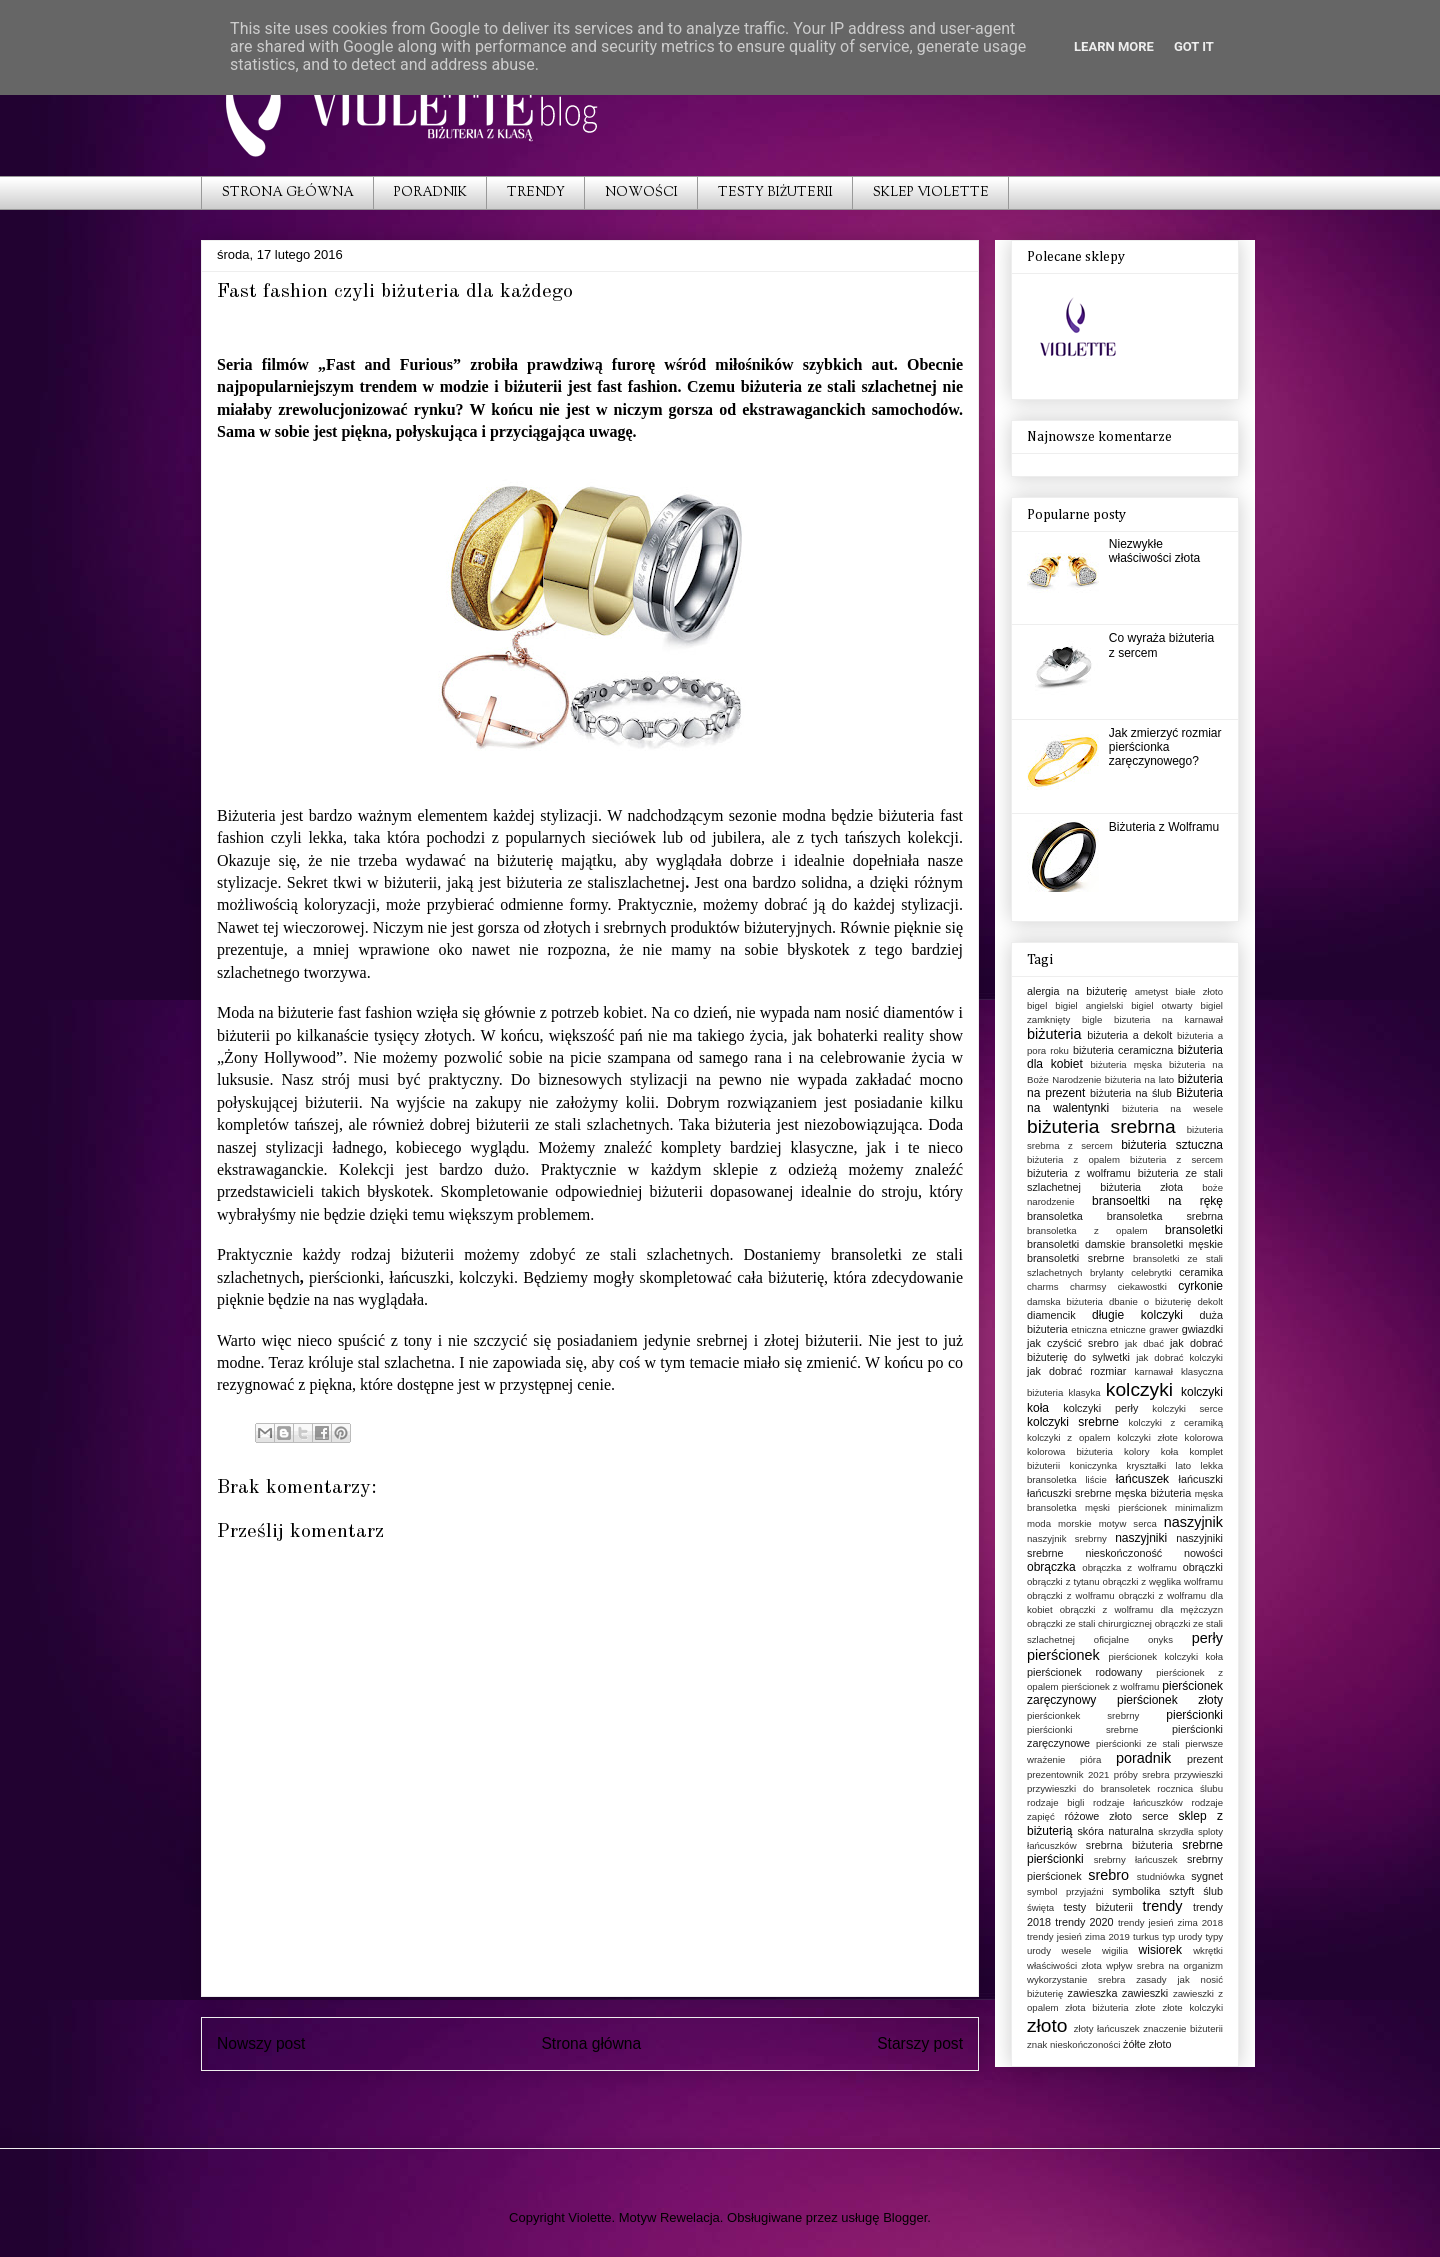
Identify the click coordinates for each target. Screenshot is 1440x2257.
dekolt (1210, 1301)
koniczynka (1093, 1465)
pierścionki (1194, 1715)
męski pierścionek (1126, 1507)
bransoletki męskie (1177, 1244)
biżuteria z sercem (1176, 1159)
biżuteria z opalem (1073, 1159)
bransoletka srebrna (1165, 1216)
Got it (1194, 46)
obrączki (1203, 1567)
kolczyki (1139, 1389)
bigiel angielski (1089, 1005)
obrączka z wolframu (1129, 1567)
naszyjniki (1141, 1538)
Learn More (1114, 46)
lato (1183, 1465)
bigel (1037, 1005)
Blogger (905, 2217)
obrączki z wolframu (1071, 1595)
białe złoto (1199, 991)
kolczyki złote (1147, 1437)
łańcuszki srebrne (1069, 1493)
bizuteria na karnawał (1168, 1019)
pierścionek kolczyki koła (1166, 1656)
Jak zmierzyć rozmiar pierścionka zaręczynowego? (1165, 747)
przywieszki (1198, 1774)
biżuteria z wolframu (1079, 1173)
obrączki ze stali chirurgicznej (1089, 1623)
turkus (1146, 1936)
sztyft (1181, 1891)
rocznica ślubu (1190, 1788)
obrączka (1051, 1567)
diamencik (1051, 1315)
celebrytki (1151, 1272)
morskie (1075, 1523)
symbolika (1136, 1891)
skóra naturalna (1115, 1831)
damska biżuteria (1065, 1301)
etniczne (1128, 1329)
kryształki (1146, 1465)
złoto (1047, 2025)
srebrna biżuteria (1129, 1845)
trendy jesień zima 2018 (1170, 1922)
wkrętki (1208, 1950)
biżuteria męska (1126, 1064)
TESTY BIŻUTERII (775, 193)
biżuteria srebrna (1101, 1126)
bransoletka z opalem (1087, 1230)
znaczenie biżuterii (1183, 2028)
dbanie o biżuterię (1150, 1301)
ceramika (1201, 1272)
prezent (1205, 1759)
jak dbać (1144, 1343)
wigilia (1115, 1950)
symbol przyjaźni (1065, 1891)
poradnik (1143, 1758)
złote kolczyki (1192, 2007)
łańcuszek (1142, 1479)
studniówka (1161, 1876)
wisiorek (1160, 1950)
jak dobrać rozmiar (1076, 1371)
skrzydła (1175, 1831)
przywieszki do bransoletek (1088, 1788)
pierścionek (1063, 1655)
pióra (1090, 1759)
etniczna (1089, 1329)
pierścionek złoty (1170, 1700)
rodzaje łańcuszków (1138, 1802)
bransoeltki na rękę (1157, 1201)
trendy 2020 (1084, 1922)
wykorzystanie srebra (1076, 1979)
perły (1207, 1638)
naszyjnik (1193, 1522)
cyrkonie (1200, 1286)
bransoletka (1055, 1216)
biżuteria (743, 1124)
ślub (1213, 1891)
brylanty (1107, 1272)
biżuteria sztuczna (1172, 1145)
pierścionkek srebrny (1083, 1715)
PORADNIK (430, 193)
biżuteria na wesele (1172, 1108)
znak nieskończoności (1073, 2044)
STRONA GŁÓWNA (288, 193)
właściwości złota (1064, 1965)
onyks (1160, 1639)
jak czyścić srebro (1073, 1343)
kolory (1137, 1451)
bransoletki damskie (1076, 1244)
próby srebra (1142, 1774)
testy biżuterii (1098, 1907)
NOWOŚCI (641, 193)
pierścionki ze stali (1138, 1743)
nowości (1203, 1553)
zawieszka (1093, 1993)
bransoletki (1194, 1230)
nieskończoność (1123, 1553)
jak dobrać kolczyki (1179, 1357)
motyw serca (1128, 1523)
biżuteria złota (1141, 1187)
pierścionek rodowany (1084, 1672)
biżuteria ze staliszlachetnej (595, 882)
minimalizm (1199, 1507)
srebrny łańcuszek (1136, 1859)
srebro (1108, 1875)
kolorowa (1204, 1437)
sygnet (1207, 1876)
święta (1040, 1907)
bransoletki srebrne (1075, 1258)
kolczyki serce (1187, 1408)
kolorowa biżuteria (1070, 1451)
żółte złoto (1147, 2044)
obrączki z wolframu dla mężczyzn (1141, 1609)
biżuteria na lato (1139, 1079)
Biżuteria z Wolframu (1164, 827)
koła (1170, 1451)
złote (1145, 2007)
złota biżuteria (1096, 2007)
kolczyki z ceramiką (1175, 1422)
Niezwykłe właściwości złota (1154, 551)
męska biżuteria (1153, 1493)
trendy (1162, 1906)
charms (1042, 1286)
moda (1039, 1523)
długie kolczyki (1137, 1315)
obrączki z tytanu (1063, 1581)
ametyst (1152, 991)
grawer (1163, 1329)
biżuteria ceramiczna (1123, 1050)
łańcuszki (1201, 1479)
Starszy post (920, 2043)
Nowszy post (261, 2043)
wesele (1077, 1950)
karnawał (1154, 1371)
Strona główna (591, 2043)
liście (1095, 1479)
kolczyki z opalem (1068, 1437)
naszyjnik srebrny (1067, 1538)
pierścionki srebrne (1082, 1729)
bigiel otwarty (1161, 1005)
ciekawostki (1142, 1286)
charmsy (1088, 1286)
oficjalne (1111, 1639)
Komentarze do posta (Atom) (626, 2095)
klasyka (1085, 1392)
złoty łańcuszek (1107, 2028)
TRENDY (536, 193)
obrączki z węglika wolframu (1163, 1581)
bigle (1092, 1019)
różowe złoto (1098, 1816)
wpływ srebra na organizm (1164, 1965)
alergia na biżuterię (1077, 991)
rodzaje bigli (1055, 1802)
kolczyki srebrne (1073, 1422)
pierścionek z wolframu (1110, 1686)
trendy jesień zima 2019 (1078, 1936)
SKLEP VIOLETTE (931, 193)
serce (1155, 1816)
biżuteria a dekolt (1129, 1035)
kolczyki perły (1100, 1408)
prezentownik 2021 (1068, 1774)
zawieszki (1145, 1993)
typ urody (1182, 1936)
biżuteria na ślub (1131, 1093)
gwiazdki (1202, 1329)
